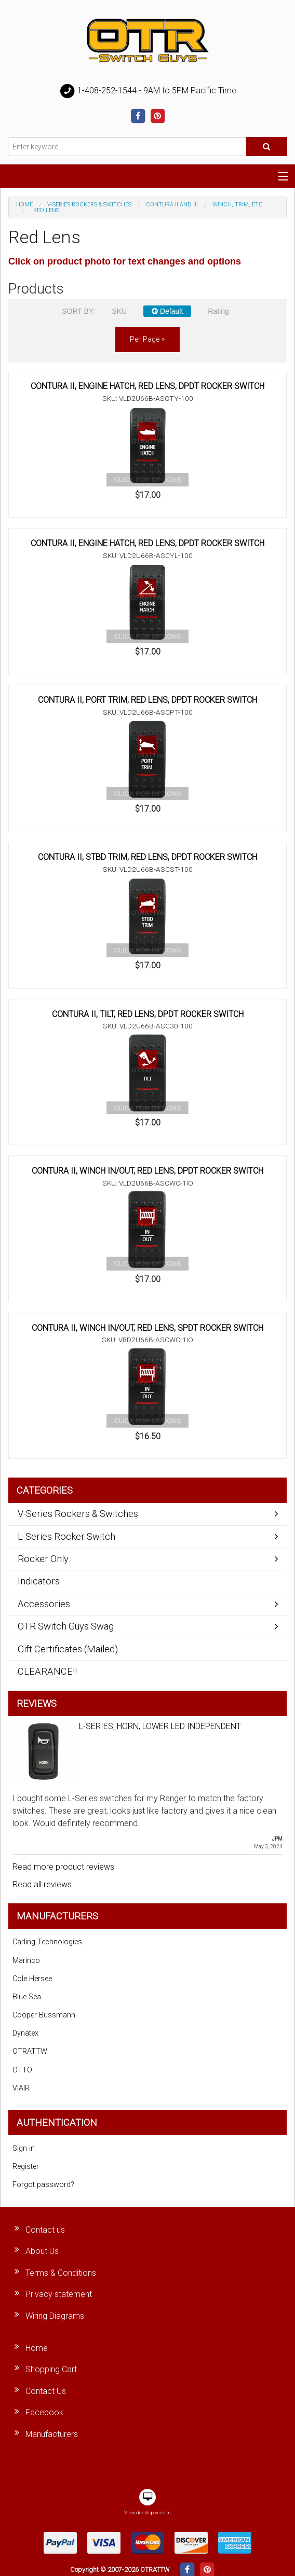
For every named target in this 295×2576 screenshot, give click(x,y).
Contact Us (45, 2391)
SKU (119, 311)
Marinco (26, 1960)
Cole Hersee (32, 1978)
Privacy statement (58, 2294)
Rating (218, 311)
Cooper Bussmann (43, 2015)
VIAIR (21, 2088)
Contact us (45, 2230)
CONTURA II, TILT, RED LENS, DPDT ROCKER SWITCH (148, 1014)
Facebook (44, 2412)
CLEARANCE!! (47, 1671)
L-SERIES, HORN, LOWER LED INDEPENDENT (160, 1726)
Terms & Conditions (60, 2273)
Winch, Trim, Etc (237, 204)
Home (24, 204)
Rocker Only (43, 1558)
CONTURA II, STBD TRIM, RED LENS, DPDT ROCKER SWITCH (147, 857)
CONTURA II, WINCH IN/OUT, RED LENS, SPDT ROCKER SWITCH (147, 1328)
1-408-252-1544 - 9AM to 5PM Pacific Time (147, 91)
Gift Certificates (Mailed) (68, 1649)
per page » (147, 339)
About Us (42, 2251)
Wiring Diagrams (54, 2316)
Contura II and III (172, 204)
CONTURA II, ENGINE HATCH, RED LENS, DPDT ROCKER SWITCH (147, 386)
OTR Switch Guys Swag (66, 1626)
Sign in (23, 2148)
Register (25, 2166)
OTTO (22, 2070)
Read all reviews (42, 1884)
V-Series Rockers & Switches (89, 204)
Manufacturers (51, 2434)
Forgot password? (43, 2184)
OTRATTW (29, 2051)
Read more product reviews (63, 1867)
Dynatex (25, 2033)
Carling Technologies (47, 1942)
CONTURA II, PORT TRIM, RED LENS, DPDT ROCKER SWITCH (147, 700)
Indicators (39, 1581)
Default (167, 311)
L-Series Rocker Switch (66, 1536)
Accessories (44, 1603)
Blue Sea (26, 1997)
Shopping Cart (51, 2369)
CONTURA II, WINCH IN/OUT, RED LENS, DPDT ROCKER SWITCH (147, 1171)
